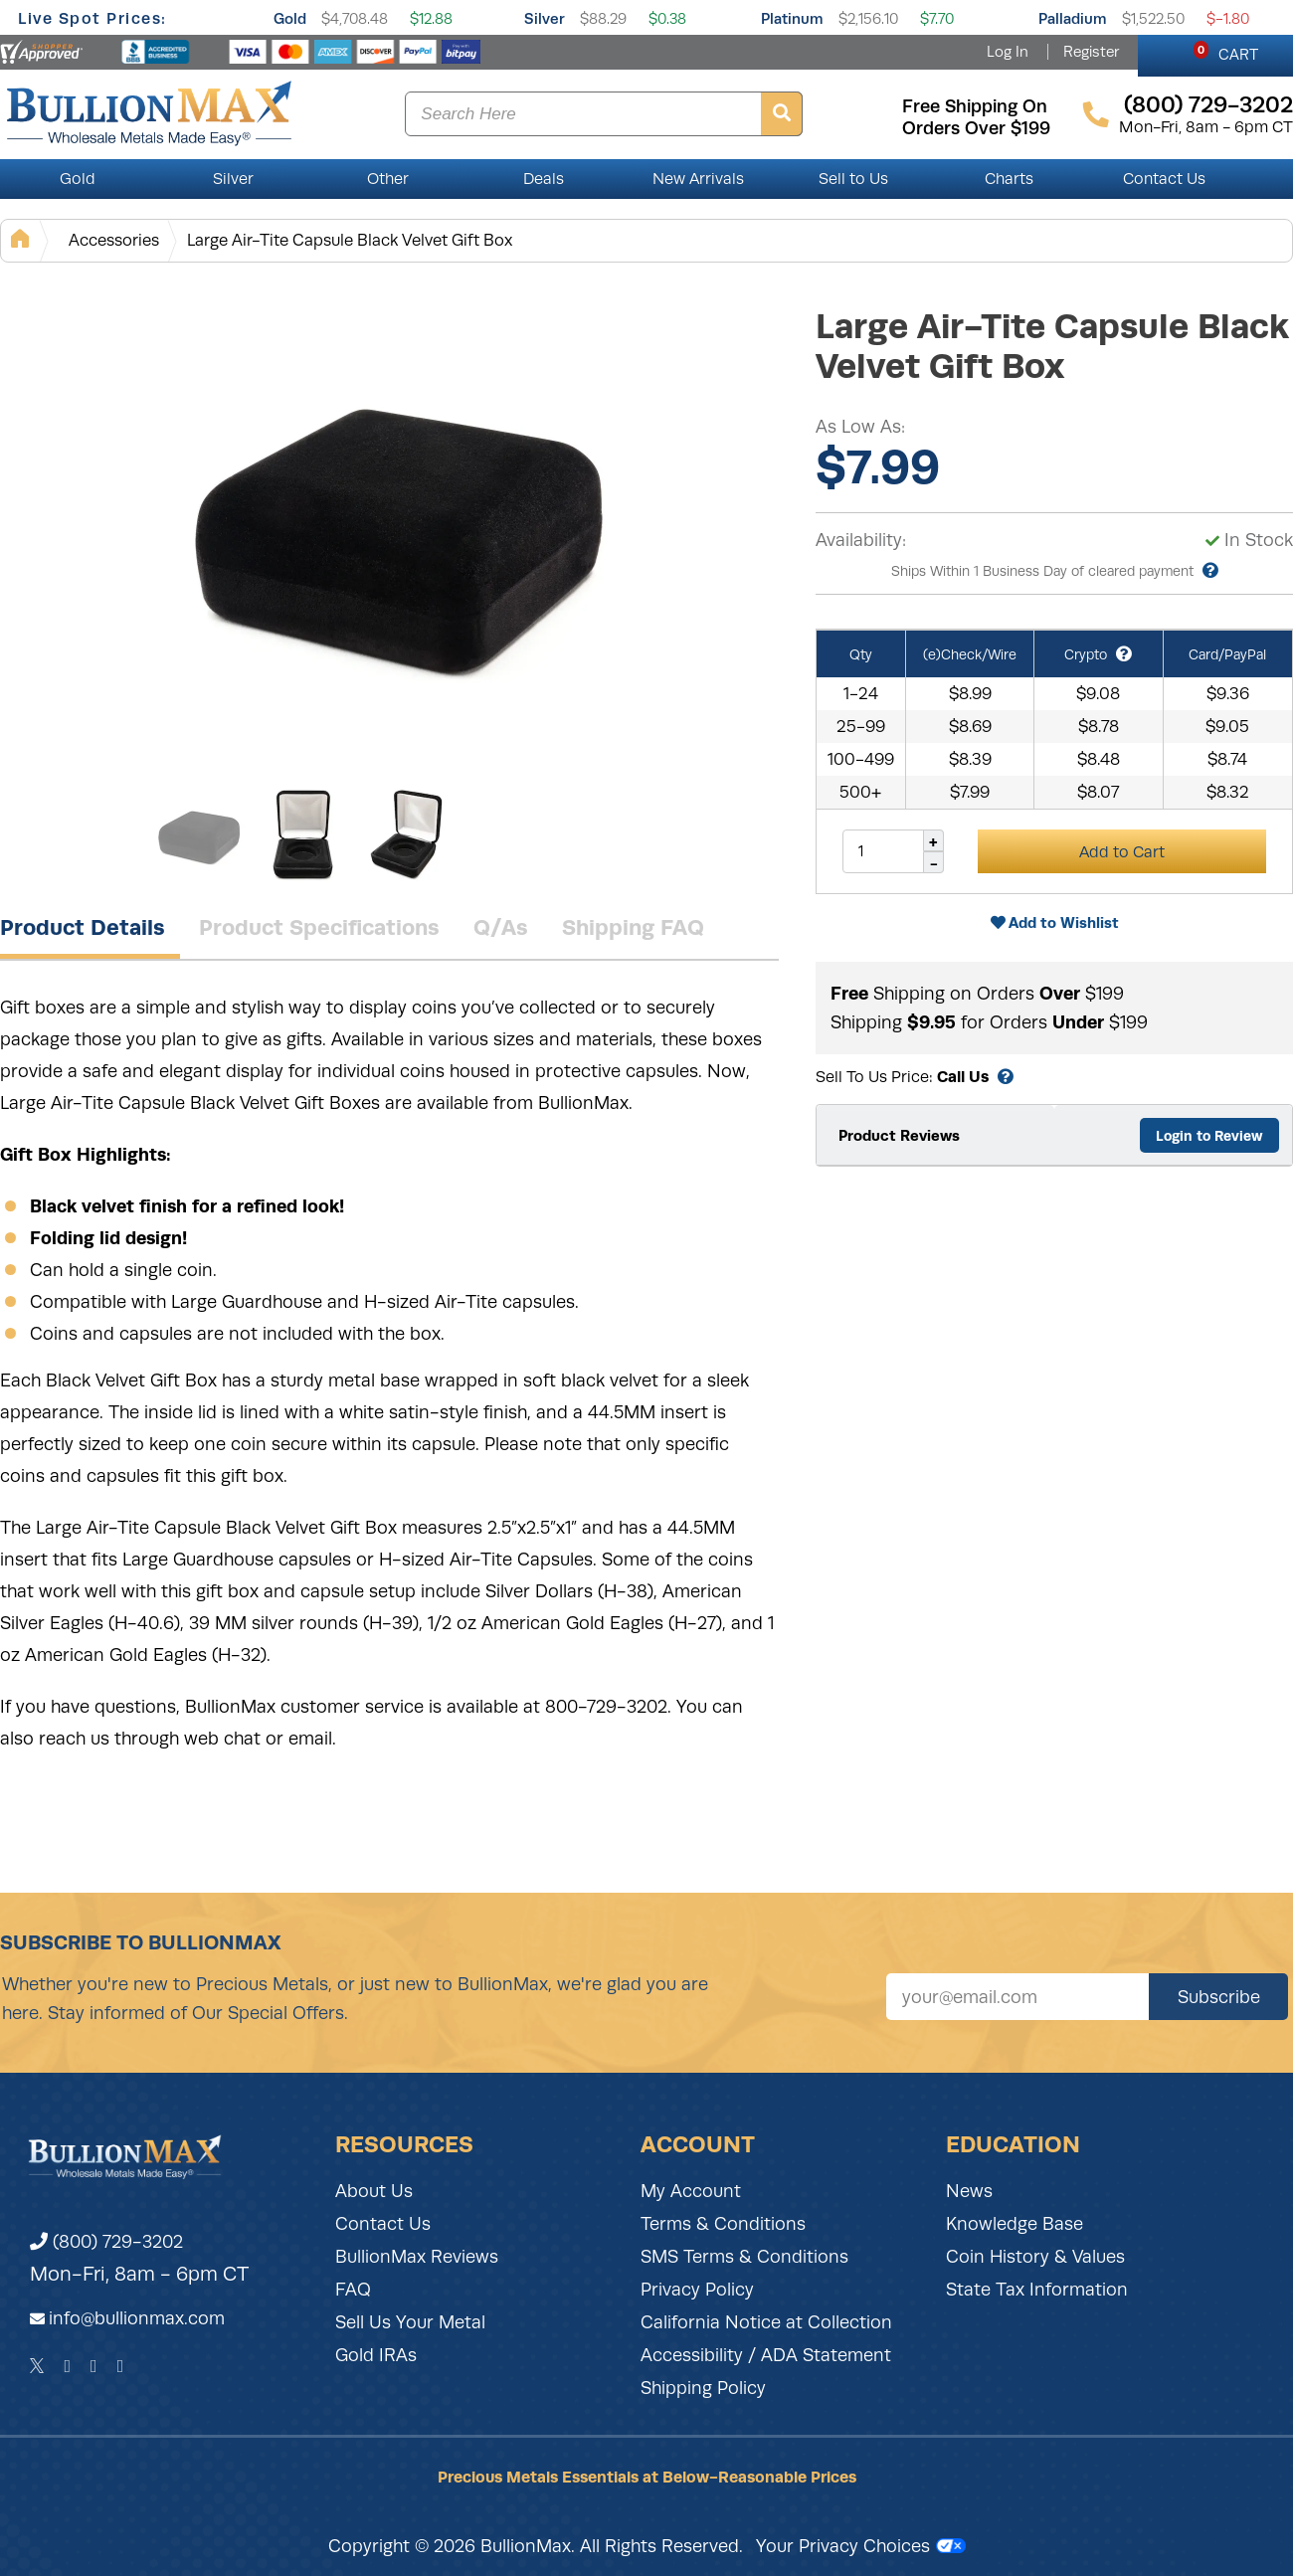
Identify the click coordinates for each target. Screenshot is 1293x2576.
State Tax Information (1037, 2290)
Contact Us (1164, 179)
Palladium (1072, 18)
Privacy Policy (697, 2290)
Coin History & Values (1035, 2257)
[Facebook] (67, 2366)
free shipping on (974, 106)
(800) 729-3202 (106, 2242)
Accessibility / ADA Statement (766, 2355)
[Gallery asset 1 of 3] (397, 526)
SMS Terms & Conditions (744, 2257)
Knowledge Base (1014, 2224)
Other (388, 179)
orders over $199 (976, 128)
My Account (691, 2191)
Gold (290, 18)
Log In (1007, 52)
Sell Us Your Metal (410, 2322)
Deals (543, 179)
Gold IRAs (376, 2355)
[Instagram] (94, 2366)
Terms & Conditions (723, 2224)
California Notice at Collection (766, 2322)
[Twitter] (37, 2366)
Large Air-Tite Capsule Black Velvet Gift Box (349, 240)
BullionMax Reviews (416, 2257)
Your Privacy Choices (861, 2546)
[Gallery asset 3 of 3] (408, 834)
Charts (1009, 179)
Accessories (114, 240)
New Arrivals (698, 179)
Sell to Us (853, 179)
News (969, 2191)
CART (1226, 52)
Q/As (500, 927)
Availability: (861, 540)
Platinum (792, 18)
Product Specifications (319, 927)
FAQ (353, 2290)
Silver (544, 18)
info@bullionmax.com (137, 2318)
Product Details (82, 927)
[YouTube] (120, 2366)
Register (1091, 52)
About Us (374, 2191)
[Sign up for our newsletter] (1017, 1996)
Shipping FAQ (633, 927)
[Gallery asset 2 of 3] (303, 834)
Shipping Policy (703, 2388)
